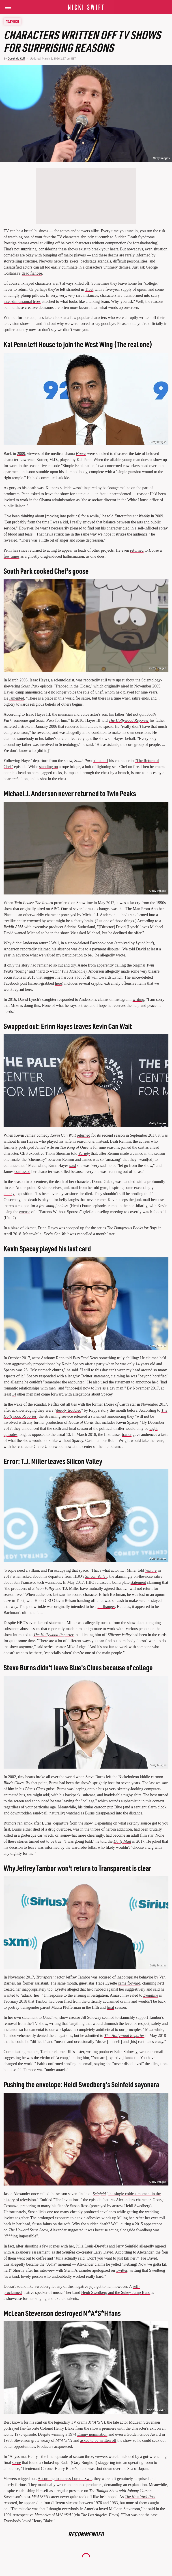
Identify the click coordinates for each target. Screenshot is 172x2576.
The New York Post (140, 2497)
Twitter (121, 2270)
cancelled (84, 1234)
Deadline (150, 1995)
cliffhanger (106, 1606)
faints (47, 2224)
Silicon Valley (96, 1576)
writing (138, 999)
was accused (101, 1977)
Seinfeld (99, 2194)
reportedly (28, 949)
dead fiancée (32, 273)
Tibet (89, 289)
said (72, 1165)
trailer (126, 1434)
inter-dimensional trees (22, 301)
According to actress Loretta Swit (65, 2478)
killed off (100, 760)
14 (14, 1394)
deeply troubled (68, 1410)
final (110, 2007)
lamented (16, 698)
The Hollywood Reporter (129, 720)
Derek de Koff (16, 58)
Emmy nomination (92, 2434)
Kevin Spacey (73, 1364)
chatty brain (83, 921)
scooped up (75, 1228)
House (81, 453)
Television (12, 21)
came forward (129, 1983)
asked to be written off (98, 2440)
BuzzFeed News (85, 1358)
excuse (24, 1212)
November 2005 (147, 686)
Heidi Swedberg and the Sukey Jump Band (115, 2292)
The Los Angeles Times (99, 2515)
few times (11, 556)
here (58, 983)
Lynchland (144, 943)
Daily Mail (122, 1841)
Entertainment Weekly (132, 516)
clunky (9, 1193)
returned (137, 550)
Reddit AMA (13, 927)
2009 (21, 453)
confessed (22, 1171)
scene (16, 2462)
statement (101, 1376)
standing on (48, 766)
